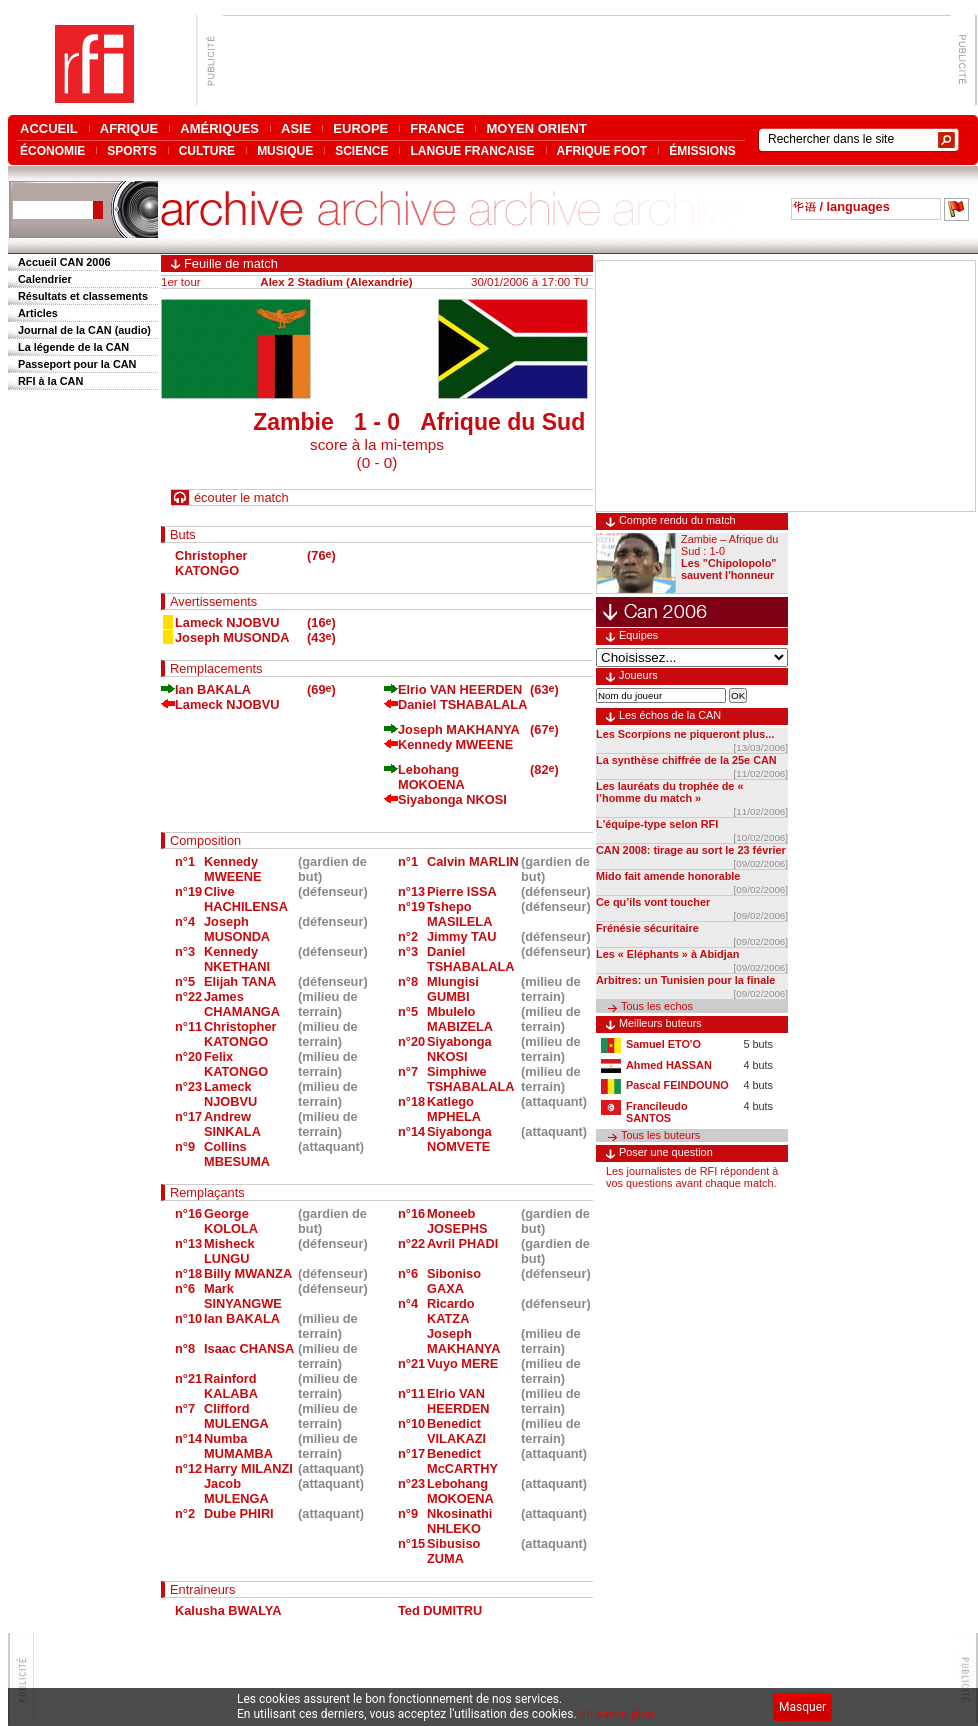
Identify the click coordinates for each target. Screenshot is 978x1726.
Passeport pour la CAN (77, 364)
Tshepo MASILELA (459, 914)
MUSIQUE (285, 150)
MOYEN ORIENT (536, 128)
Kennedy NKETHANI (237, 959)
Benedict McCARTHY (462, 1461)
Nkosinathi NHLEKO (459, 1521)
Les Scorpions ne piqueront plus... (685, 734)
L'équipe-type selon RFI (657, 824)
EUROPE (360, 128)
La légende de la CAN (73, 347)
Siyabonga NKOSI (452, 799)
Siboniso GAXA (454, 1281)
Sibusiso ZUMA (453, 1551)
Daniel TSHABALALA (462, 704)
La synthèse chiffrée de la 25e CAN (686, 760)
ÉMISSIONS (702, 150)
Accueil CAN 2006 (64, 262)
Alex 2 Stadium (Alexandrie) (336, 282)
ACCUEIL (49, 128)
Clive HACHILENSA (246, 899)
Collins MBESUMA (237, 1154)
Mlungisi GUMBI (453, 989)
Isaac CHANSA (249, 1348)
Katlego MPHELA (454, 1109)
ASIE (296, 128)
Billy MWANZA (248, 1273)
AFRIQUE (129, 128)
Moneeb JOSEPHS (457, 1221)
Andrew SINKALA (232, 1124)
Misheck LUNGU (229, 1251)
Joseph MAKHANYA (459, 729)
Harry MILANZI (248, 1468)
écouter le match (241, 497)
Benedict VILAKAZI (456, 1431)
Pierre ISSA (462, 891)
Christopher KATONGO (211, 563)
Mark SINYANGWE (243, 1296)
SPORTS (131, 150)
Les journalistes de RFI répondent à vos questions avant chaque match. (692, 1177)
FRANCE (437, 128)
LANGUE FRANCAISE (472, 150)
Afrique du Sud (502, 422)
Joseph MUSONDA (232, 637)
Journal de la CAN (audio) (84, 330)
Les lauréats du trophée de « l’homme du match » (669, 792)
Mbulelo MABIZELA (460, 1019)
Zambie (293, 422)
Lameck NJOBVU (227, 622)
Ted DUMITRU (440, 1610)
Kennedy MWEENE (455, 744)
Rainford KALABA (231, 1386)
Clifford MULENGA (236, 1416)
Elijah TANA (240, 981)
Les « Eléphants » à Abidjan (667, 954)
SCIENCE (361, 150)
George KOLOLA (231, 1221)
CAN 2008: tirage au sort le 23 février (691, 850)
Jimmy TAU (461, 936)
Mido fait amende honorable (668, 876)
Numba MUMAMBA (238, 1446)
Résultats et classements (83, 296)
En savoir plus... (622, 1714)
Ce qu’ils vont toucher (653, 902)
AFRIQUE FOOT (602, 150)
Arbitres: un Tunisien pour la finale (685, 980)
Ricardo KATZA (451, 1311)
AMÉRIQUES (219, 128)
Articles (38, 313)
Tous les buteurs (660, 1135)
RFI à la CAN (50, 381)
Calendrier (45, 279)
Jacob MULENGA (236, 1491)
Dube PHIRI (239, 1513)
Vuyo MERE (462, 1363)
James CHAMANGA (242, 1004)
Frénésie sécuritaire (647, 928)
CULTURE (207, 150)
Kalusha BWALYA (228, 1610)
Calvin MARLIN (473, 861)
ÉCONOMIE (52, 150)
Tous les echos (657, 1006)
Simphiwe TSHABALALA (470, 1079)
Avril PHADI (462, 1243)
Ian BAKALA (213, 689)
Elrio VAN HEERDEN (460, 689)
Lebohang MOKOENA (431, 777)
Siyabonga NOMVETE (459, 1139)
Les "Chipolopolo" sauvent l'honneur (729, 569)
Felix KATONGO (236, 1064)
